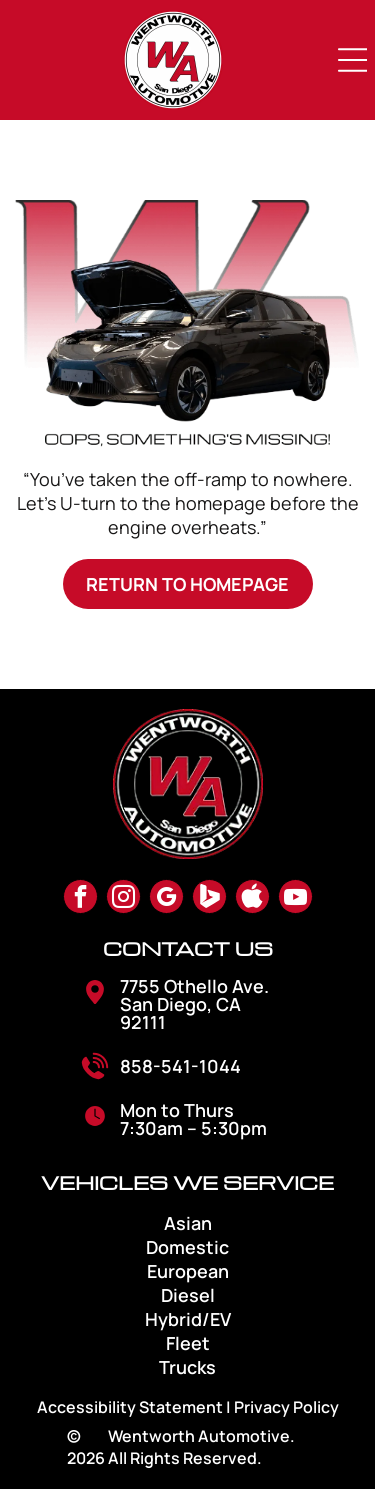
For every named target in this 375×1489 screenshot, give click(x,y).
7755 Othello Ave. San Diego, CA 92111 (194, 1004)
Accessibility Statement (130, 1407)
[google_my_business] (166, 899)
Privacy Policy (286, 1407)
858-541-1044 (180, 1066)
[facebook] (80, 899)
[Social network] (209, 899)
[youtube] (295, 899)
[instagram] (123, 899)
